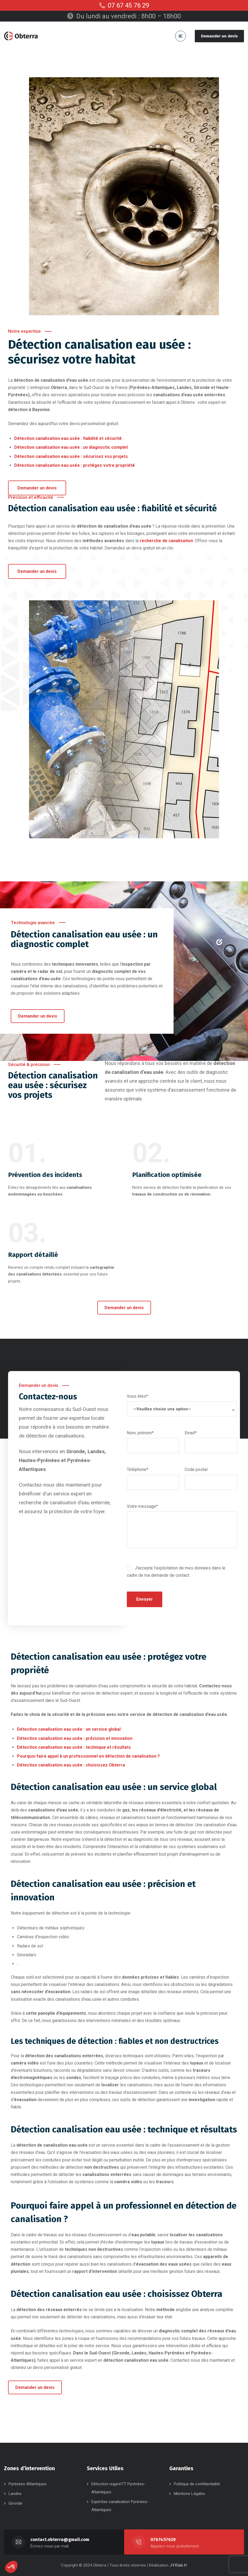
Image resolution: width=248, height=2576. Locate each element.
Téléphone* (153, 1476)
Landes (15, 2493)
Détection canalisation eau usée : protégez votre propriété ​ (75, 465)
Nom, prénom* (153, 1439)
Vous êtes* (182, 1408)
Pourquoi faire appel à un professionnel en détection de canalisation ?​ (88, 1756)
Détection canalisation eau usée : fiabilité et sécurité (68, 438)
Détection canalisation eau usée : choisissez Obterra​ (71, 1765)
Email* (211, 1439)
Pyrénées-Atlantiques (27, 2484)
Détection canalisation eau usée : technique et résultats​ (74, 1747)
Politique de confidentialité (197, 2484)
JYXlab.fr (178, 2565)
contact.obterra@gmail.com (59, 2539)
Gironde (15, 2503)
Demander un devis (219, 36)
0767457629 (163, 2539)
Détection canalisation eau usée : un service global (69, 1729)
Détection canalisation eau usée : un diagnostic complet (71, 447)
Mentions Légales (189, 2493)
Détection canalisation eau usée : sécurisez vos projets (71, 456)
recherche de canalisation (166, 540)
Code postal (211, 1476)
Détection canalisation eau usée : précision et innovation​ (74, 1738)
